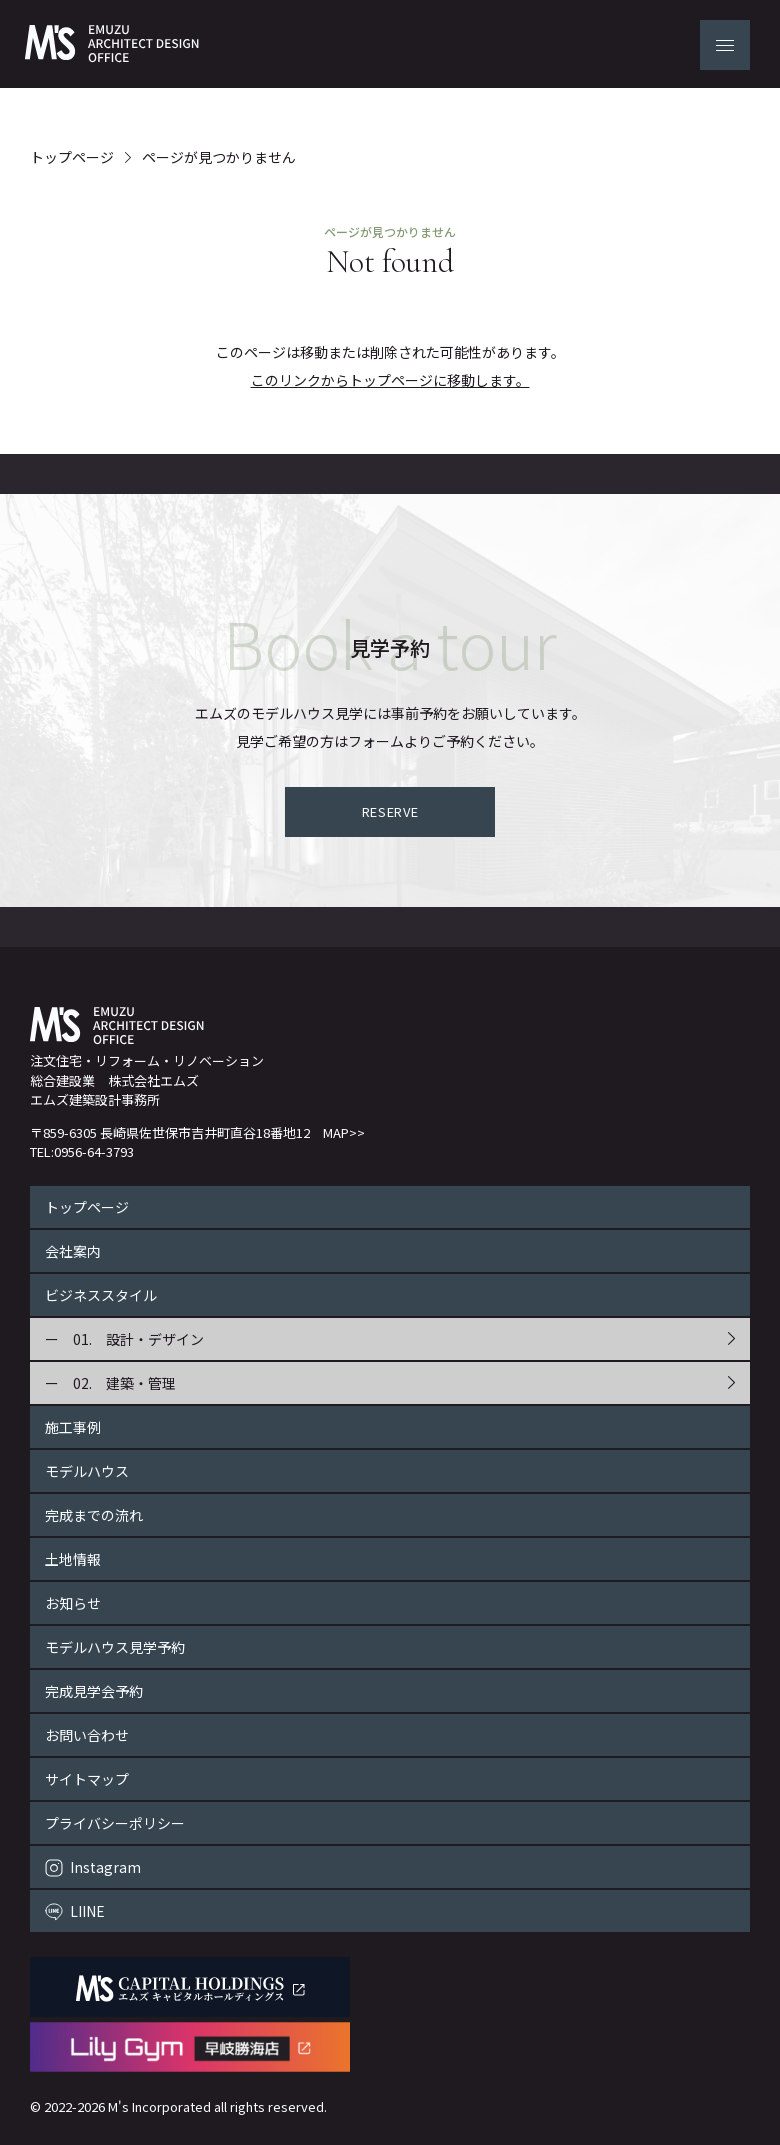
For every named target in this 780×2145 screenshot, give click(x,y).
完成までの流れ (94, 1515)
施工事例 (73, 1427)
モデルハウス (87, 1471)
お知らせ (73, 1603)
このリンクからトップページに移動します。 (390, 380)
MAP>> (344, 1132)
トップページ (72, 157)
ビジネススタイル (101, 1295)
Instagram (105, 1867)
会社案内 (73, 1251)
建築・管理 (141, 1383)
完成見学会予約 (94, 1691)
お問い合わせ (87, 1735)
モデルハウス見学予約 (115, 1647)
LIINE (87, 1911)
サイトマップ (87, 1779)
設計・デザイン (155, 1339)
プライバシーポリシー (115, 1823)
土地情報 (73, 1559)
